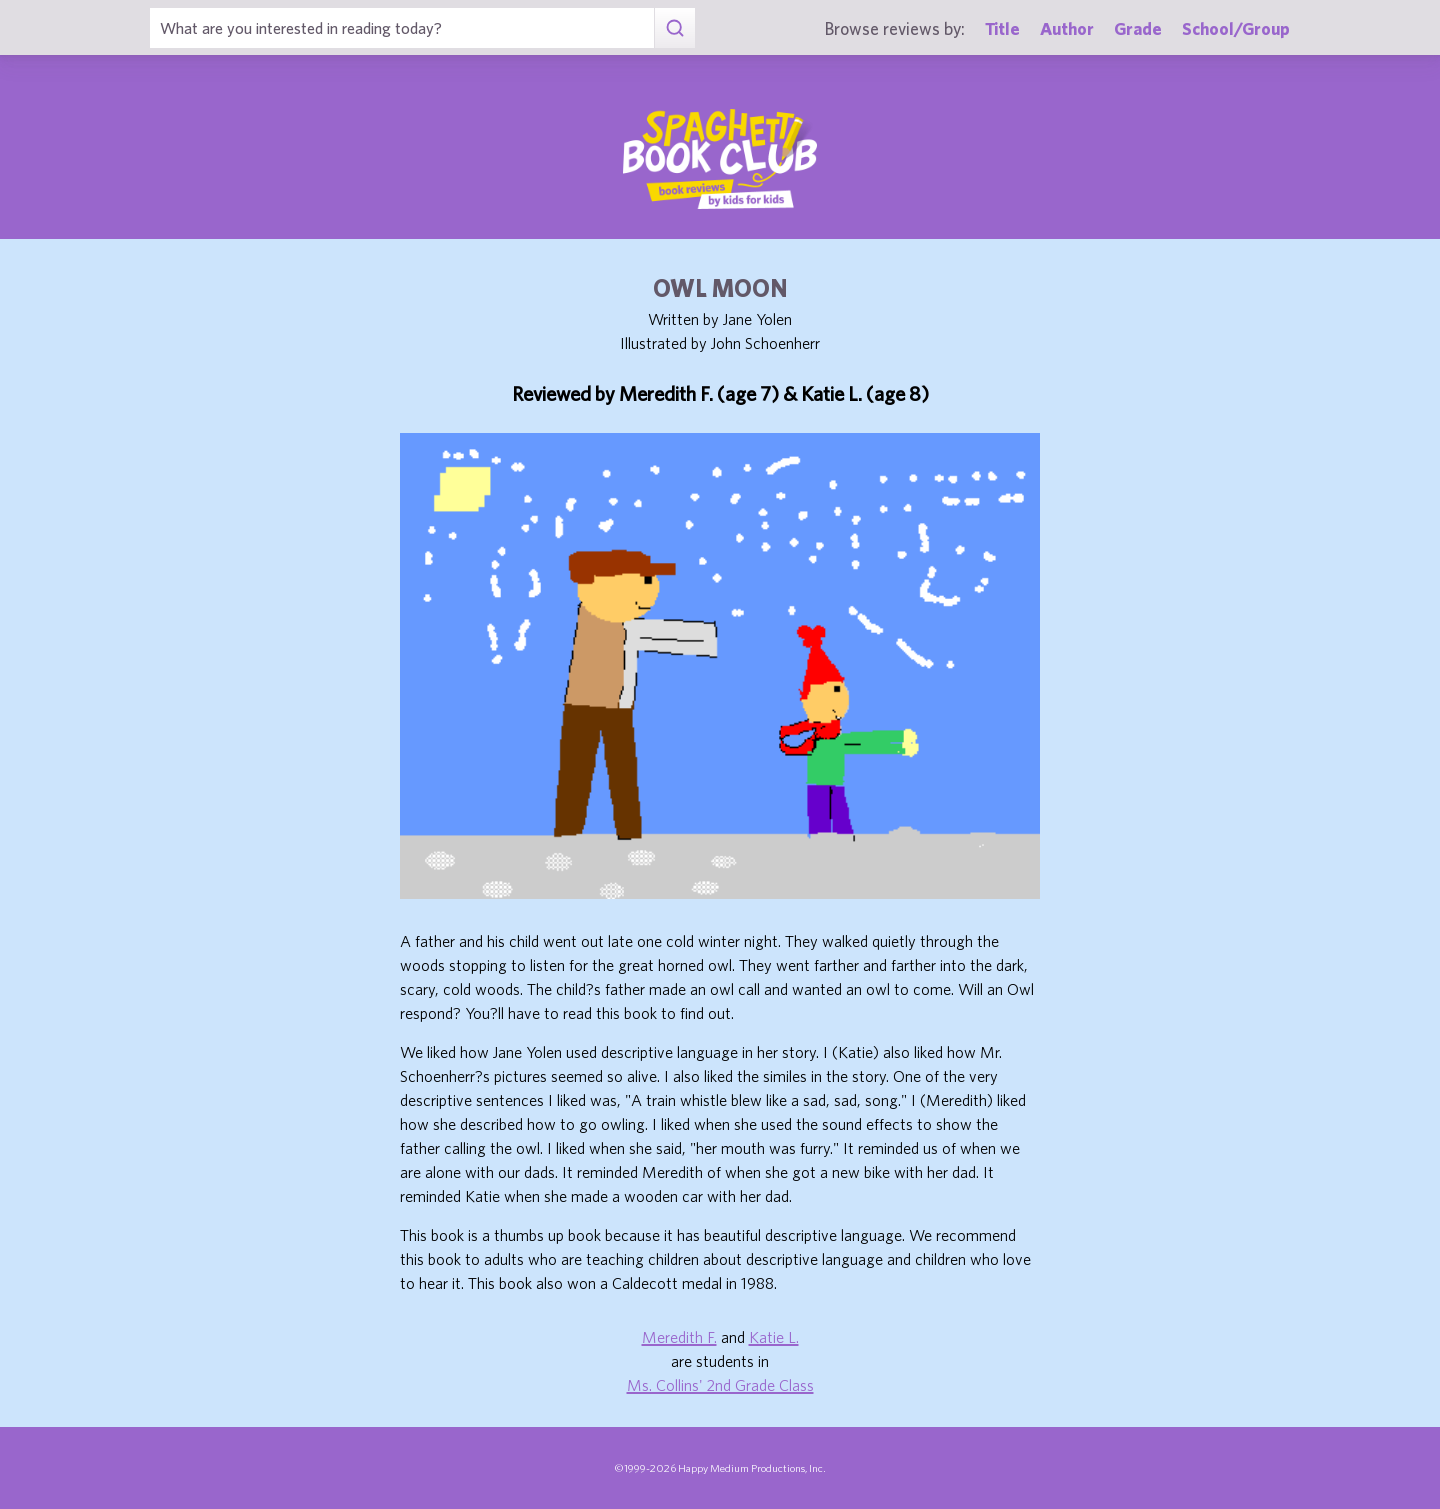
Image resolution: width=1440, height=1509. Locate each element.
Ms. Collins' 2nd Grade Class (720, 1385)
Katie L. (774, 1337)
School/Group (1236, 28)
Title (1002, 28)
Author (1067, 28)
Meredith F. (679, 1337)
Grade (1138, 28)
